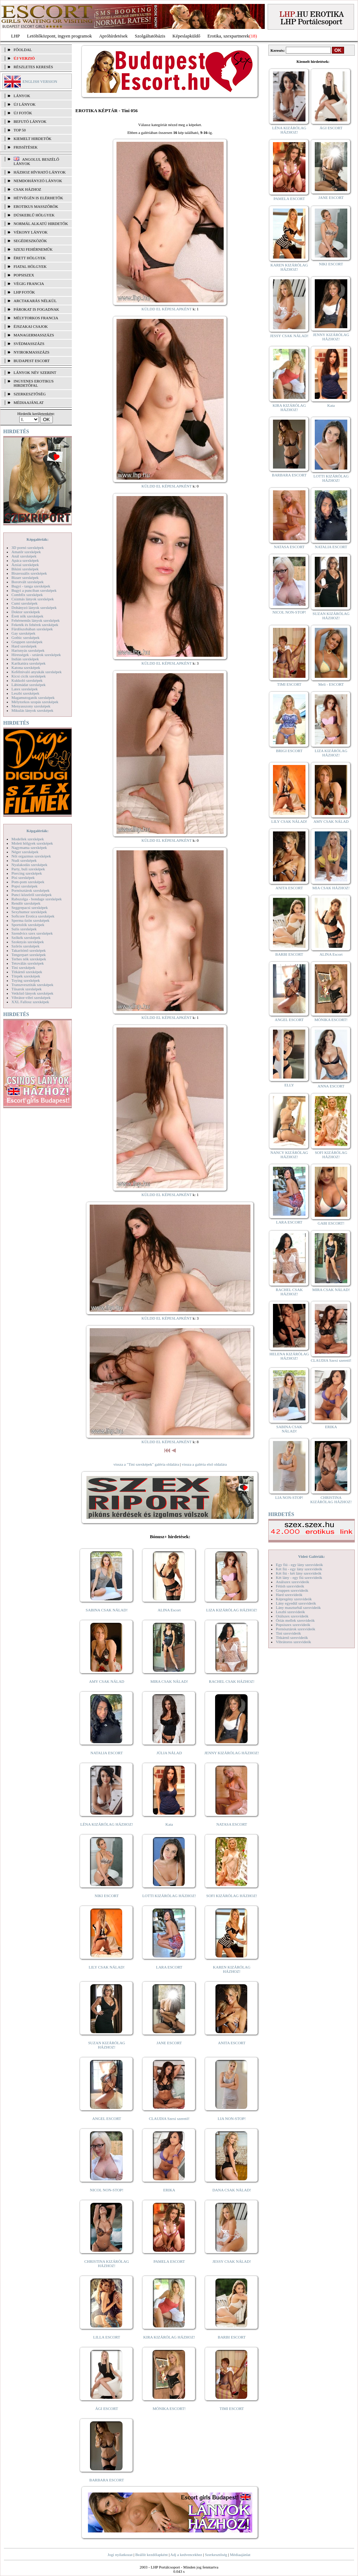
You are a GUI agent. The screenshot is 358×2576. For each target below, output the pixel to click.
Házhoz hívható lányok (40, 172)
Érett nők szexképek (27, 616)
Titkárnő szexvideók (292, 1637)
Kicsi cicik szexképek (28, 676)
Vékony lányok (31, 232)
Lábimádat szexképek (28, 684)
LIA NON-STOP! (231, 2118)
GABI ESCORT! (331, 1223)
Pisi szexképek (23, 877)
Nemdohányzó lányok (38, 181)
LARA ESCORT (169, 1967)
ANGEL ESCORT (106, 2118)
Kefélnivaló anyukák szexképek (36, 672)
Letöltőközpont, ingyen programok (59, 36)
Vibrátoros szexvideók (293, 1642)
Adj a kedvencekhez (186, 2554)
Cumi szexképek (24, 603)
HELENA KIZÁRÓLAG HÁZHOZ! (289, 1356)
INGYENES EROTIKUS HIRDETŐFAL (34, 383)
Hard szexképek (24, 646)
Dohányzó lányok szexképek (33, 607)
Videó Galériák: (311, 1556)
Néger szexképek (24, 852)
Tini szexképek (23, 967)
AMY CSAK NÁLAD (106, 1681)
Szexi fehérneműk (33, 249)
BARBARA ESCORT (106, 2480)
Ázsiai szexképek (25, 564)
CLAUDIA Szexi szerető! (169, 2118)
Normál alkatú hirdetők (41, 223)
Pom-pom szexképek (27, 882)
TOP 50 (20, 130)
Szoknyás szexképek (27, 942)
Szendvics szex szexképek (32, 933)
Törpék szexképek (25, 976)
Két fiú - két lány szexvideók (298, 1573)
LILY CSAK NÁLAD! (107, 1967)
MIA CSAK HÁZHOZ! (331, 888)
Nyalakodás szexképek (29, 864)
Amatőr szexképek (26, 552)
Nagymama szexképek (29, 847)
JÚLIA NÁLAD (169, 1753)
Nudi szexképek (24, 860)
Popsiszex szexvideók (293, 1624)
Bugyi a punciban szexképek (33, 590)
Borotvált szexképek (27, 582)
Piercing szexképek (26, 873)
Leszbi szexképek (25, 693)
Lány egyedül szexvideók (296, 1603)
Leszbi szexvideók (290, 1612)
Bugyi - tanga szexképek (30, 586)
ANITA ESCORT (231, 2043)
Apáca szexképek (25, 560)
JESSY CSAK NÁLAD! (232, 2261)
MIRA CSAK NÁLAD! (169, 1681)
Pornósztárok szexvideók (295, 1629)
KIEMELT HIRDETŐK (32, 138)
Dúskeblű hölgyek (34, 215)
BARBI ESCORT (232, 2337)
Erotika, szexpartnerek (228, 36)
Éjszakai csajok (31, 326)
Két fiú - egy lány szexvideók (299, 1569)
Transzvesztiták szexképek (32, 984)
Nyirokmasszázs (31, 352)
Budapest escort (32, 361)
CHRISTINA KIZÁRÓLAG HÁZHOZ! (106, 2263)
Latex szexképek (24, 689)
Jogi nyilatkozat (120, 2554)
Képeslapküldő (186, 36)
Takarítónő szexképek (28, 950)
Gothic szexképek (25, 637)
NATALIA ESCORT (106, 1753)
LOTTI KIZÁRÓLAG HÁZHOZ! (169, 1896)
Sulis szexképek (24, 929)
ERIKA (169, 2190)
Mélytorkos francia (36, 318)
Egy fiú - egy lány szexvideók (299, 1564)
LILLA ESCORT (106, 2337)
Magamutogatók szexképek (33, 697)
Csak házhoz (27, 189)
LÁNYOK (22, 96)
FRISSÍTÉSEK (26, 147)
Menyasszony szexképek (30, 706)
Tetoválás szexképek (27, 963)
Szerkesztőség (216, 2554)
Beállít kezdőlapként (151, 2554)
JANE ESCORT (169, 2043)
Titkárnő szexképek (26, 972)
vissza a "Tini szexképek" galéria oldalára (146, 1464)
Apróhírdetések (113, 36)
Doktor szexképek (25, 612)
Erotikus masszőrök (36, 206)
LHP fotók (24, 292)
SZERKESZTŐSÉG (30, 394)
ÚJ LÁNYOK (24, 104)
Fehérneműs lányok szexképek (35, 620)
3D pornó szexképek (27, 547)
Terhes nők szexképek (28, 959)
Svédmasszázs (29, 343)
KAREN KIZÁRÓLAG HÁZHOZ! (231, 1969)
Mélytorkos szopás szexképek (34, 702)
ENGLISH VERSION (40, 81)
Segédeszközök (30, 241)
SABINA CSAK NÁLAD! (107, 1610)
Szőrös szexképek (25, 946)
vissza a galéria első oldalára (204, 1464)
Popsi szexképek (24, 886)
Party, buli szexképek (28, 869)
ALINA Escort (169, 1610)
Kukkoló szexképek (27, 680)
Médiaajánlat (240, 2554)
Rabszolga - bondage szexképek (36, 899)
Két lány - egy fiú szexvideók (299, 1577)
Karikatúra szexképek (28, 663)
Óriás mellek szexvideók (295, 1620)
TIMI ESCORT (231, 2408)
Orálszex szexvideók (292, 1616)
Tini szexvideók (288, 1633)
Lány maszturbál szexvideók (298, 1607)
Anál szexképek (23, 556)
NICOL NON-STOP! (107, 2190)
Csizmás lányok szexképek (32, 599)
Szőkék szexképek (25, 937)
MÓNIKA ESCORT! (169, 2408)
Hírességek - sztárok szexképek (36, 654)
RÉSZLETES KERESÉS (33, 67)
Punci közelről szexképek (31, 894)
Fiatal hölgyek (30, 266)
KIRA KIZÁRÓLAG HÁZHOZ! (169, 2337)
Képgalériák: (37, 539)
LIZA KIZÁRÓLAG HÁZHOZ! (231, 1610)
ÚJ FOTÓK (23, 113)
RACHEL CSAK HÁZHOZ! (231, 1681)
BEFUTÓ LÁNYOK (30, 121)
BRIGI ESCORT (289, 751)
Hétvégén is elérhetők (38, 198)
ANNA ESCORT (331, 1086)
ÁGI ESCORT (106, 2408)
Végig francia (29, 283)
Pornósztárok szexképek (30, 890)
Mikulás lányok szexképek (32, 710)
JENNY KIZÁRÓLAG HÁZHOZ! (231, 1753)
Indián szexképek (25, 659)
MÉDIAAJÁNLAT (29, 402)
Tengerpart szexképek (28, 954)
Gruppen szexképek (27, 642)
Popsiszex (24, 275)
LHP (15, 36)
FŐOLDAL (23, 49)
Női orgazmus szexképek (31, 856)
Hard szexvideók (289, 1594)
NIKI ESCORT (107, 1896)
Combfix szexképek (27, 594)
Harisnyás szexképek (28, 650)
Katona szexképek (25, 667)
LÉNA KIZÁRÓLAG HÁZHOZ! (106, 1824)
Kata (169, 1824)
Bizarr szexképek (25, 577)
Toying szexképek (25, 980)
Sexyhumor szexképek (29, 912)
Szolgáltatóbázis (150, 36)
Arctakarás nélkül (35, 301)
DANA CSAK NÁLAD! (231, 2190)
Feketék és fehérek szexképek (34, 624)
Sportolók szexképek (27, 924)
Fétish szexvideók (290, 1586)
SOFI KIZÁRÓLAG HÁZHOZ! (231, 1896)
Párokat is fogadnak (36, 309)
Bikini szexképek (25, 569)
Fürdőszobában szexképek (32, 629)
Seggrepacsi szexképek (29, 907)
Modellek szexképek (27, 839)
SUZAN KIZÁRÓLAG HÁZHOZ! (106, 2045)
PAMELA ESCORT (169, 2261)
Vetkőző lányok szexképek (32, 993)
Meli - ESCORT (331, 684)
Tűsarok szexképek (26, 989)
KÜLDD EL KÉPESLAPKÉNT (166, 309)
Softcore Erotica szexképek (32, 916)
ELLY (289, 1085)
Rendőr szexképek (25, 903)
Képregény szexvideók (294, 1599)
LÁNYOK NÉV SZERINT (35, 372)
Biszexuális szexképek (29, 573)
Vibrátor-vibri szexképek (30, 997)
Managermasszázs (34, 335)
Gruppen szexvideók (292, 1590)
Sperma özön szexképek (30, 920)
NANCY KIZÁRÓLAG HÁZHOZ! (289, 1154)
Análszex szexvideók (292, 1582)
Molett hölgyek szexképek (32, 843)
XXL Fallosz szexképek (30, 1002)
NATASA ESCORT (231, 1824)
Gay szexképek (23, 633)
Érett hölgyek (30, 258)
